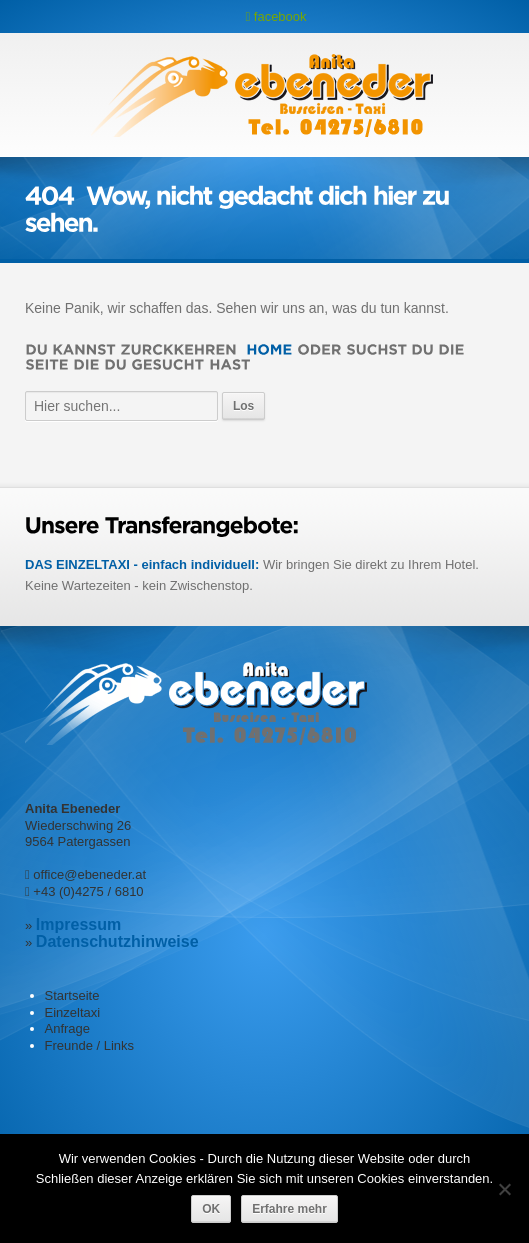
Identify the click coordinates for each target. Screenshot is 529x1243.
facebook (275, 16)
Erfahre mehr (289, 1209)
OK (211, 1209)
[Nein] (504, 1189)
